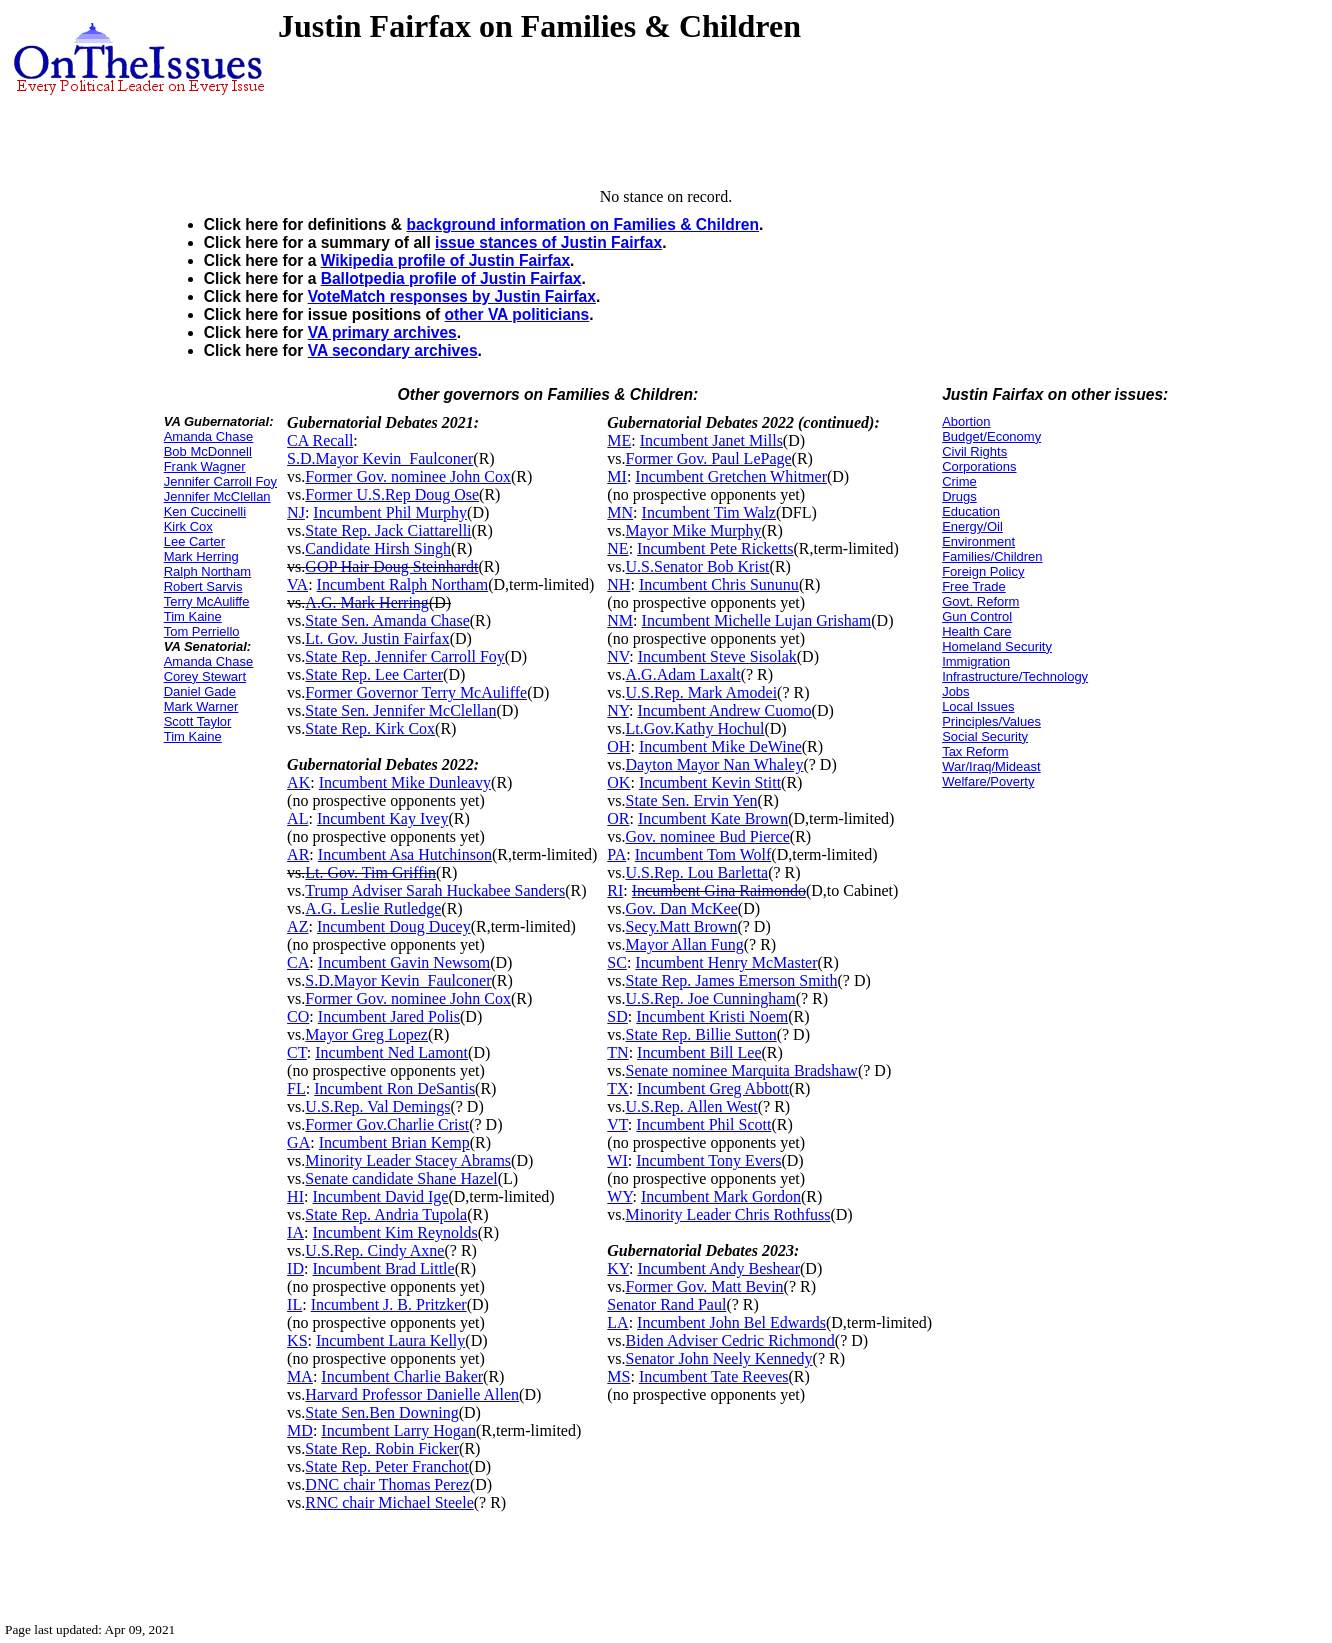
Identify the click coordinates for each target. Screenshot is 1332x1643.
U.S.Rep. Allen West (692, 1106)
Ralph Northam (207, 571)
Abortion (966, 421)
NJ (296, 512)
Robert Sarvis (203, 586)
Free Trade (974, 586)
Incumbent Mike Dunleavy (405, 782)
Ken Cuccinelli (205, 511)
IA (295, 1232)
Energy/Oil (972, 526)
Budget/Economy (991, 436)
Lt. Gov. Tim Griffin (370, 872)
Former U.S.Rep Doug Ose (392, 494)
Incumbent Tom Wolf (703, 854)
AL (297, 818)
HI (295, 1196)
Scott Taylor (198, 721)
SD (617, 1016)
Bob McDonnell (208, 451)
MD (300, 1430)
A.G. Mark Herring (367, 602)
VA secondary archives (393, 350)
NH (618, 584)
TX (617, 1088)
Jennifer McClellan (217, 496)
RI (615, 890)
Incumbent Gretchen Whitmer (731, 476)
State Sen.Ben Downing (381, 1412)
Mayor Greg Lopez (366, 1034)
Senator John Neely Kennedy (719, 1358)
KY (618, 1268)
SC (617, 962)
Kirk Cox (188, 526)
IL (294, 1304)
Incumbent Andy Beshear (718, 1268)
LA (617, 1322)
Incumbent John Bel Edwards (731, 1322)
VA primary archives (382, 332)
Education (971, 511)
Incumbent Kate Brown (713, 818)
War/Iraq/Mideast (991, 766)
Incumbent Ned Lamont (391, 1052)
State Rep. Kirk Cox (370, 728)
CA (298, 962)
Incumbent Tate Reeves (714, 1376)
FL (296, 1088)
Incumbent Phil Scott (703, 1124)
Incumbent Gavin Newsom (404, 962)
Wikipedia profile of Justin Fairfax (445, 260)
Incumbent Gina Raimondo (719, 890)
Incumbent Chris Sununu (719, 584)
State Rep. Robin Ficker (382, 1448)
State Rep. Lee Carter (374, 674)
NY (618, 710)
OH (618, 746)
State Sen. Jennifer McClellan (400, 710)
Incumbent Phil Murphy (390, 512)
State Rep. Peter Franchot (387, 1466)
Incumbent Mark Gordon (721, 1196)
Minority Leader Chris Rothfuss (728, 1214)
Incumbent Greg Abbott (713, 1088)
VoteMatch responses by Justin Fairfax (452, 296)
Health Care (976, 631)
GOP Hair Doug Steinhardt (391, 566)
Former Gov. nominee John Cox (408, 476)
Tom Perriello (202, 631)
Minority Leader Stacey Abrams (408, 1160)
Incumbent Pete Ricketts (715, 548)
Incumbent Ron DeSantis (394, 1088)
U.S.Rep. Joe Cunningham (711, 998)
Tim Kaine (193, 616)
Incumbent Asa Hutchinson (405, 854)
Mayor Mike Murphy (694, 530)
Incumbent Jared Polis (389, 1016)
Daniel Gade (200, 691)
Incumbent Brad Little (383, 1268)
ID (295, 1268)
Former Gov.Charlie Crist (387, 1124)
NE (617, 548)
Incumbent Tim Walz (709, 512)
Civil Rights (974, 451)
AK (298, 782)
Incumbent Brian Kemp (394, 1142)
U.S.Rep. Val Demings (377, 1106)
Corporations (979, 466)
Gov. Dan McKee (682, 908)
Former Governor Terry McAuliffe (416, 692)
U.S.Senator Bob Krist (698, 566)
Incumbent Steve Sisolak (717, 656)
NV (618, 656)
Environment (978, 541)
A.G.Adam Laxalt (683, 674)
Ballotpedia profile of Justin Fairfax (451, 278)
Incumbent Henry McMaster (726, 962)
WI (617, 1160)
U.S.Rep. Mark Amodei (702, 692)
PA (616, 854)
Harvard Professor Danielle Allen (412, 1394)
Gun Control (977, 616)
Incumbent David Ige (380, 1196)
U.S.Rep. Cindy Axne (374, 1250)
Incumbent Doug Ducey (394, 926)
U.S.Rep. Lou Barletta (697, 872)
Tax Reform (975, 751)
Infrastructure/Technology (1015, 676)
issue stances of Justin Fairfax (548, 242)
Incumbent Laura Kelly (390, 1340)
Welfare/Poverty (988, 781)
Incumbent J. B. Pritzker (389, 1304)
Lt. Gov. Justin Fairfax (377, 638)
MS (618, 1376)
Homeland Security (997, 646)
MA (300, 1376)
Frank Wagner (205, 466)
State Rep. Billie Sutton (701, 1034)
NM (620, 620)
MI (617, 476)
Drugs (959, 496)
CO (298, 1016)
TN (617, 1052)
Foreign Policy (983, 571)
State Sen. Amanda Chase (387, 620)
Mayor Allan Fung (685, 944)
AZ (297, 926)
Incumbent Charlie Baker (402, 1376)
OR (618, 818)
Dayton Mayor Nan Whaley (715, 764)
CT (297, 1052)
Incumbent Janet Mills (711, 440)
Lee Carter (194, 541)
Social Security (985, 736)
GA (298, 1142)
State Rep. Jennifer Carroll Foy (405, 656)
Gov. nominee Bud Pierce (708, 836)
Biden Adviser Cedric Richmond (730, 1340)
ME (619, 440)
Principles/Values (991, 721)
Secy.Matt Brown (682, 926)
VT (617, 1124)
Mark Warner (201, 706)
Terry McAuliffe (207, 601)
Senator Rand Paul (666, 1304)
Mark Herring (201, 556)
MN (620, 512)
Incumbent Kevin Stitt (710, 782)
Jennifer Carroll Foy (220, 481)
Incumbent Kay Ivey (383, 818)
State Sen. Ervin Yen (692, 800)
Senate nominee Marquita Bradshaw (742, 1070)
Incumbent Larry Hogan (398, 1430)
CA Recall (320, 440)
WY (619, 1196)
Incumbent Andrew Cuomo (724, 710)
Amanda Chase (209, 436)
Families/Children (992, 556)
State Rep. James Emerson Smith (732, 980)
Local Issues (978, 706)
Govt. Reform (980, 601)
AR (298, 854)
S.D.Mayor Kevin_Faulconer (380, 458)
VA (297, 584)
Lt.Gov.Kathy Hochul (695, 728)
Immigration (976, 661)
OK (618, 782)
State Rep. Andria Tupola (386, 1214)
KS (297, 1340)
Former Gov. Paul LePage (709, 458)
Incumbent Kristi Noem (712, 1016)
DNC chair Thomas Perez (387, 1484)
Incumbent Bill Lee (699, 1052)
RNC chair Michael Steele (389, 1502)
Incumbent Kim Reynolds (394, 1232)
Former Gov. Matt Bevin (705, 1286)
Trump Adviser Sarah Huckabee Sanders (435, 890)
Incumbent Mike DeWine (720, 746)
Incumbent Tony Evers (708, 1160)
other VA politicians (517, 314)
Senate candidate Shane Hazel (401, 1178)
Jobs (955, 691)
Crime (959, 481)
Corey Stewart (205, 676)
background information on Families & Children (582, 224)
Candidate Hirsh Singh (378, 548)
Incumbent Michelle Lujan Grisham (757, 620)
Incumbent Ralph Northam (403, 584)
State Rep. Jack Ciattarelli (388, 530)
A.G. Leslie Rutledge (373, 908)
